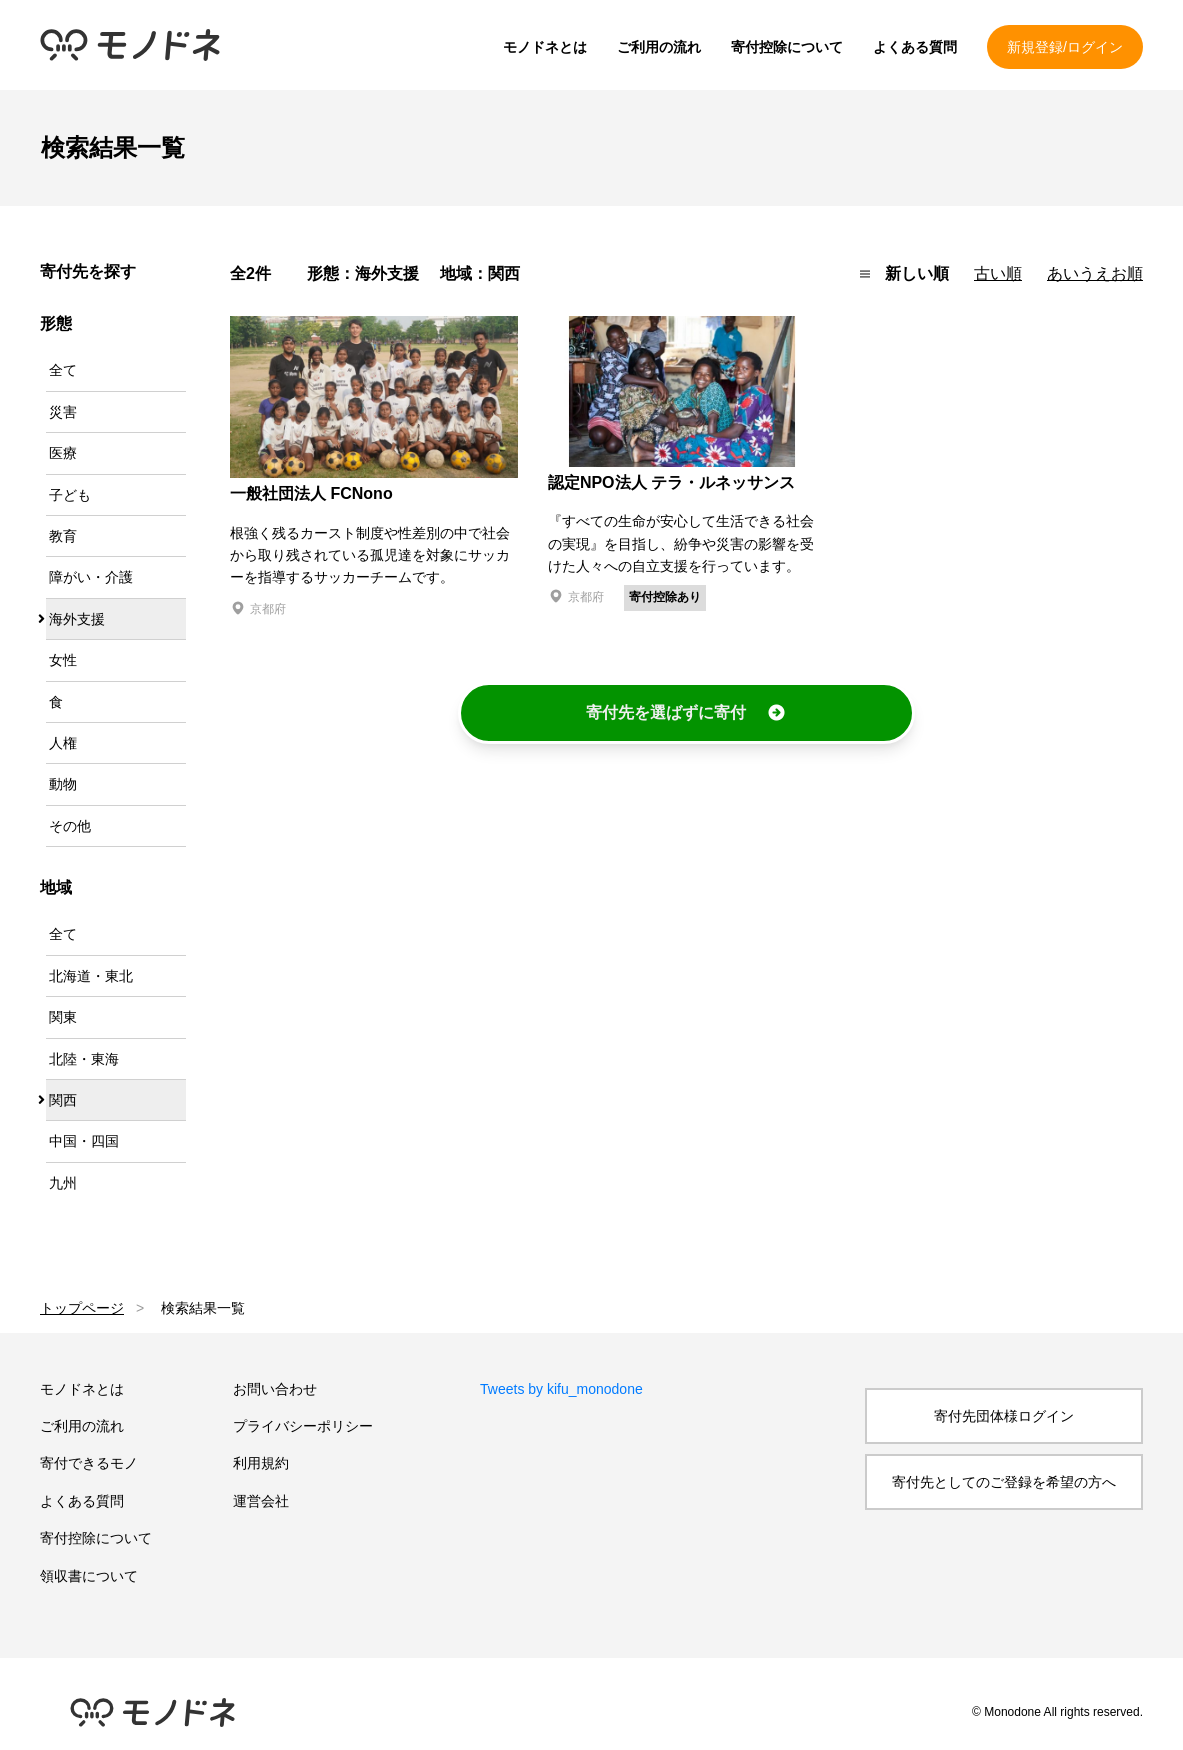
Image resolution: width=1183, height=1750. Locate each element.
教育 (63, 536)
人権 (63, 743)
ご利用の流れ (659, 47)
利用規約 (261, 1463)
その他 (70, 826)
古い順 (998, 273)
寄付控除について (787, 47)
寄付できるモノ (89, 1463)
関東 (63, 1017)
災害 (63, 412)
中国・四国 (84, 1141)
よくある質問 (915, 47)
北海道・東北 (91, 976)
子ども (70, 495)
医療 (63, 453)
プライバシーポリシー (303, 1426)
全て (63, 370)
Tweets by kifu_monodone (561, 1389)
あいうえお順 (1095, 273)
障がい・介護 (91, 577)
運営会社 (261, 1501)
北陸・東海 (84, 1059)
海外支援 (77, 619)
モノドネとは (545, 47)
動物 (63, 784)
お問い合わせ (275, 1389)
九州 (63, 1183)
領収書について (89, 1576)
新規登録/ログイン (1065, 47)
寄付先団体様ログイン (1004, 1416)
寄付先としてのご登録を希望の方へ (1004, 1482)
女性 (63, 660)
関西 (63, 1100)
